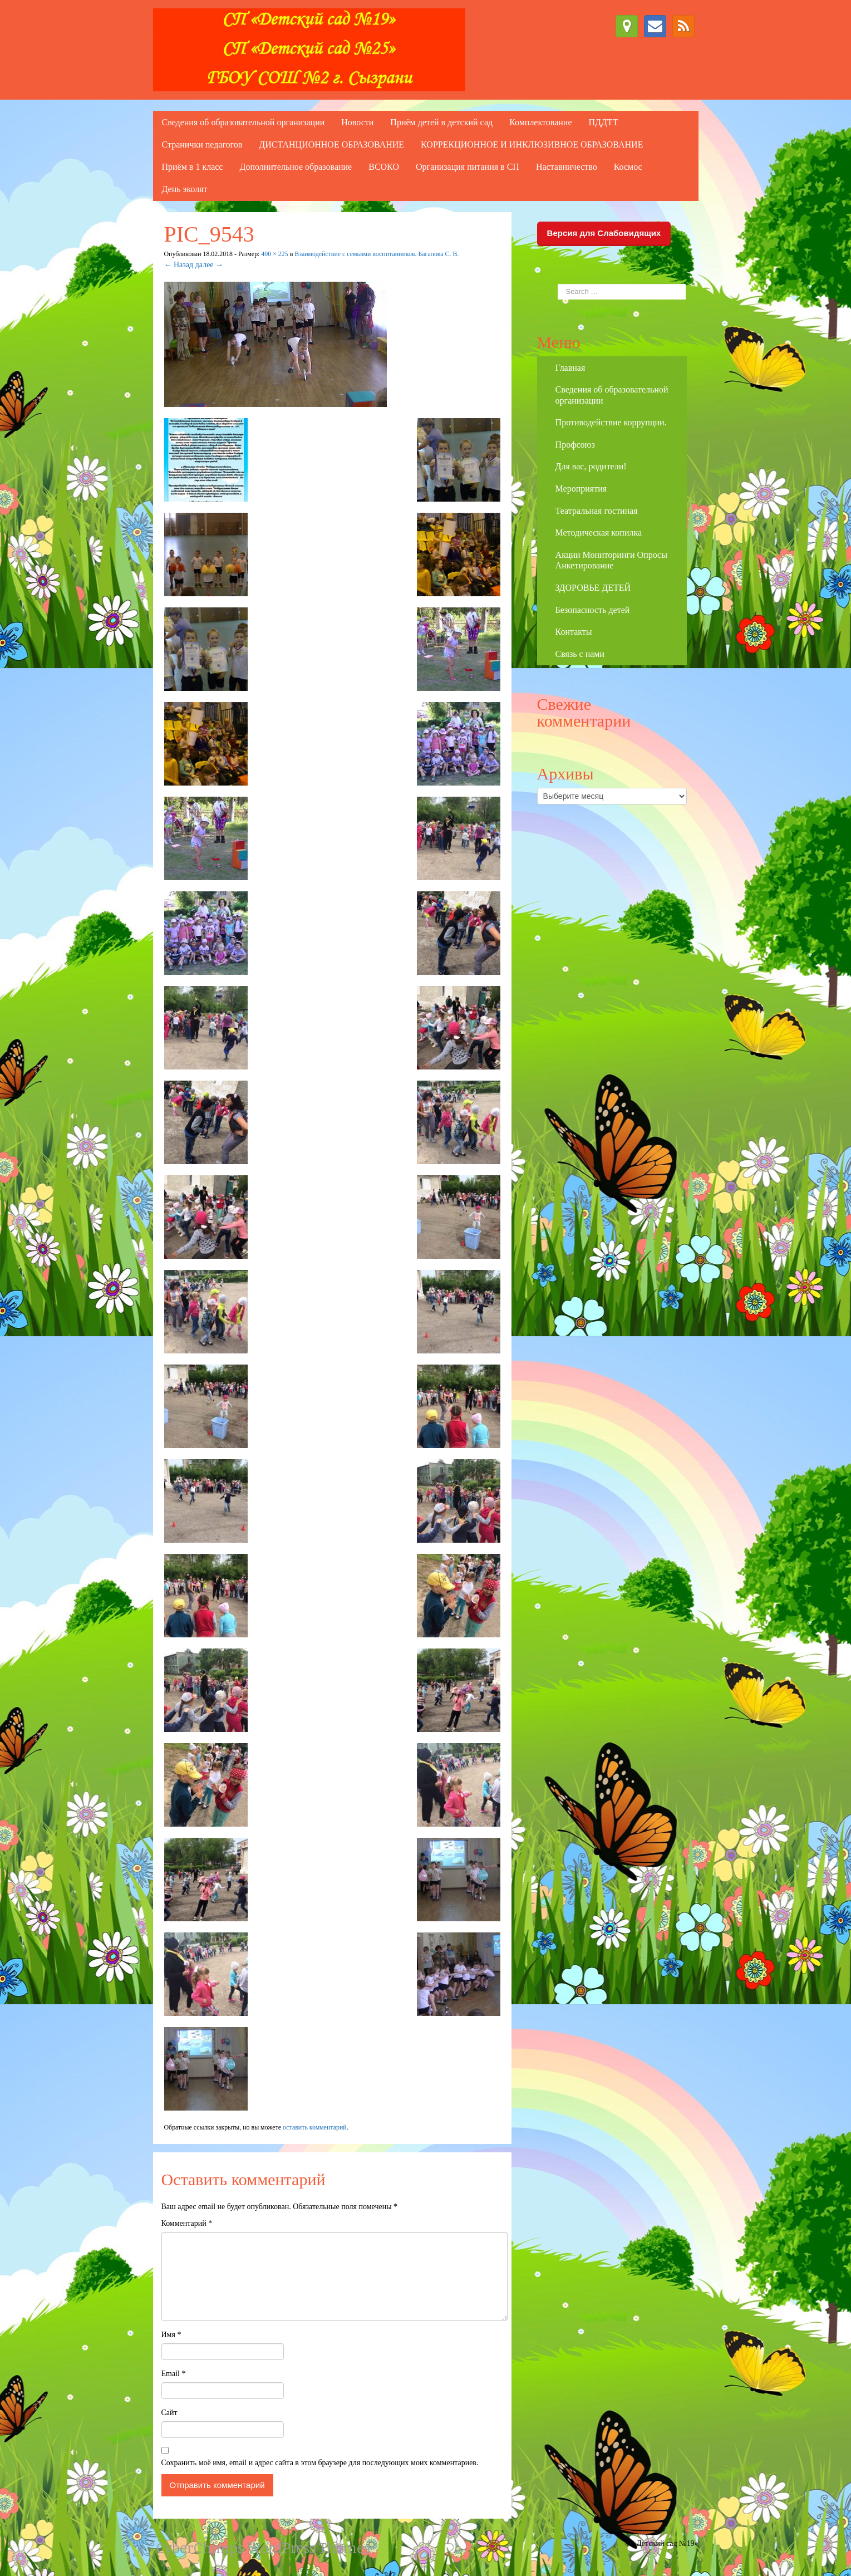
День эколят (185, 189)
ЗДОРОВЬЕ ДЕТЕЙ (593, 587)
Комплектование (540, 122)
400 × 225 (274, 254)
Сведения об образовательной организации (243, 122)
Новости (357, 122)
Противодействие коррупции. (611, 422)
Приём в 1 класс (192, 166)
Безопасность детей (592, 610)
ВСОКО (383, 166)
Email (173, 2373)
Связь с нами (579, 654)
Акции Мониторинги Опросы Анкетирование (611, 560)
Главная (570, 367)
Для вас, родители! (591, 466)
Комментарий (187, 2223)
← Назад (179, 265)
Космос (628, 166)
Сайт (169, 2412)
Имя (171, 2334)
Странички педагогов (202, 144)
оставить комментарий (315, 2127)
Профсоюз (575, 444)
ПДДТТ (603, 122)
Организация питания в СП (467, 166)
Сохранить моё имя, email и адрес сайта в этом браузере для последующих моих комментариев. (320, 2463)
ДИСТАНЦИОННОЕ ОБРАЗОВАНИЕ (331, 144)
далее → (209, 265)
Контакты (573, 631)
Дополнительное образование (295, 166)
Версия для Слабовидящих (604, 233)
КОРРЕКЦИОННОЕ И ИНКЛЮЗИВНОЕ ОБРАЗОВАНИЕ (532, 144)
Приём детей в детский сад (441, 122)
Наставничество (566, 166)
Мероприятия (581, 488)
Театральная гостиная (596, 511)
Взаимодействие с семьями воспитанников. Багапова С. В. (376, 254)
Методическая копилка (598, 532)
